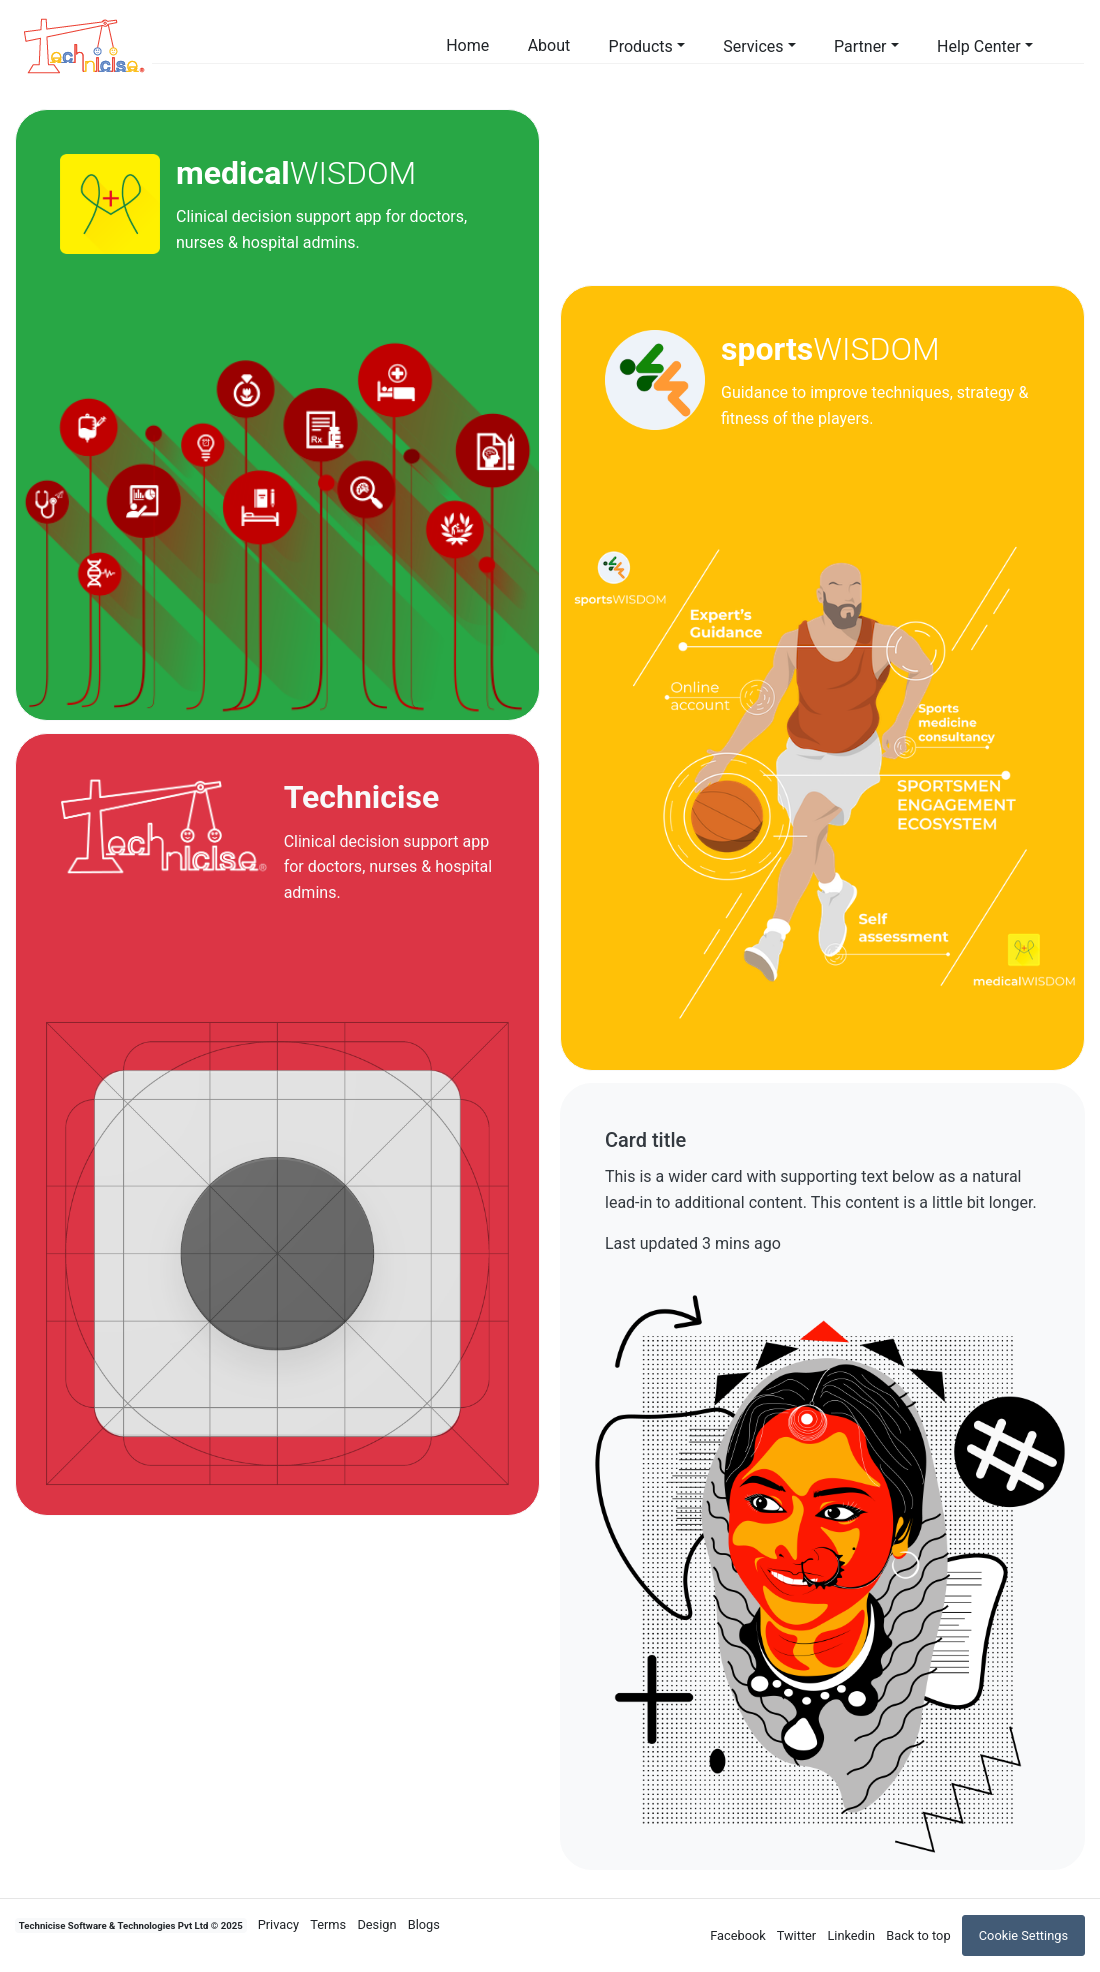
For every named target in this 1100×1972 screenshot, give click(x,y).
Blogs (424, 1924)
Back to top (918, 1935)
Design (376, 1924)
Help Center (979, 46)
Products (641, 46)
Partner (860, 46)
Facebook (738, 1935)
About (549, 45)
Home (467, 45)
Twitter (797, 1935)
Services (753, 46)
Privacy (278, 1924)
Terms (328, 1924)
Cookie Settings (1023, 1935)
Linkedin (851, 1935)
